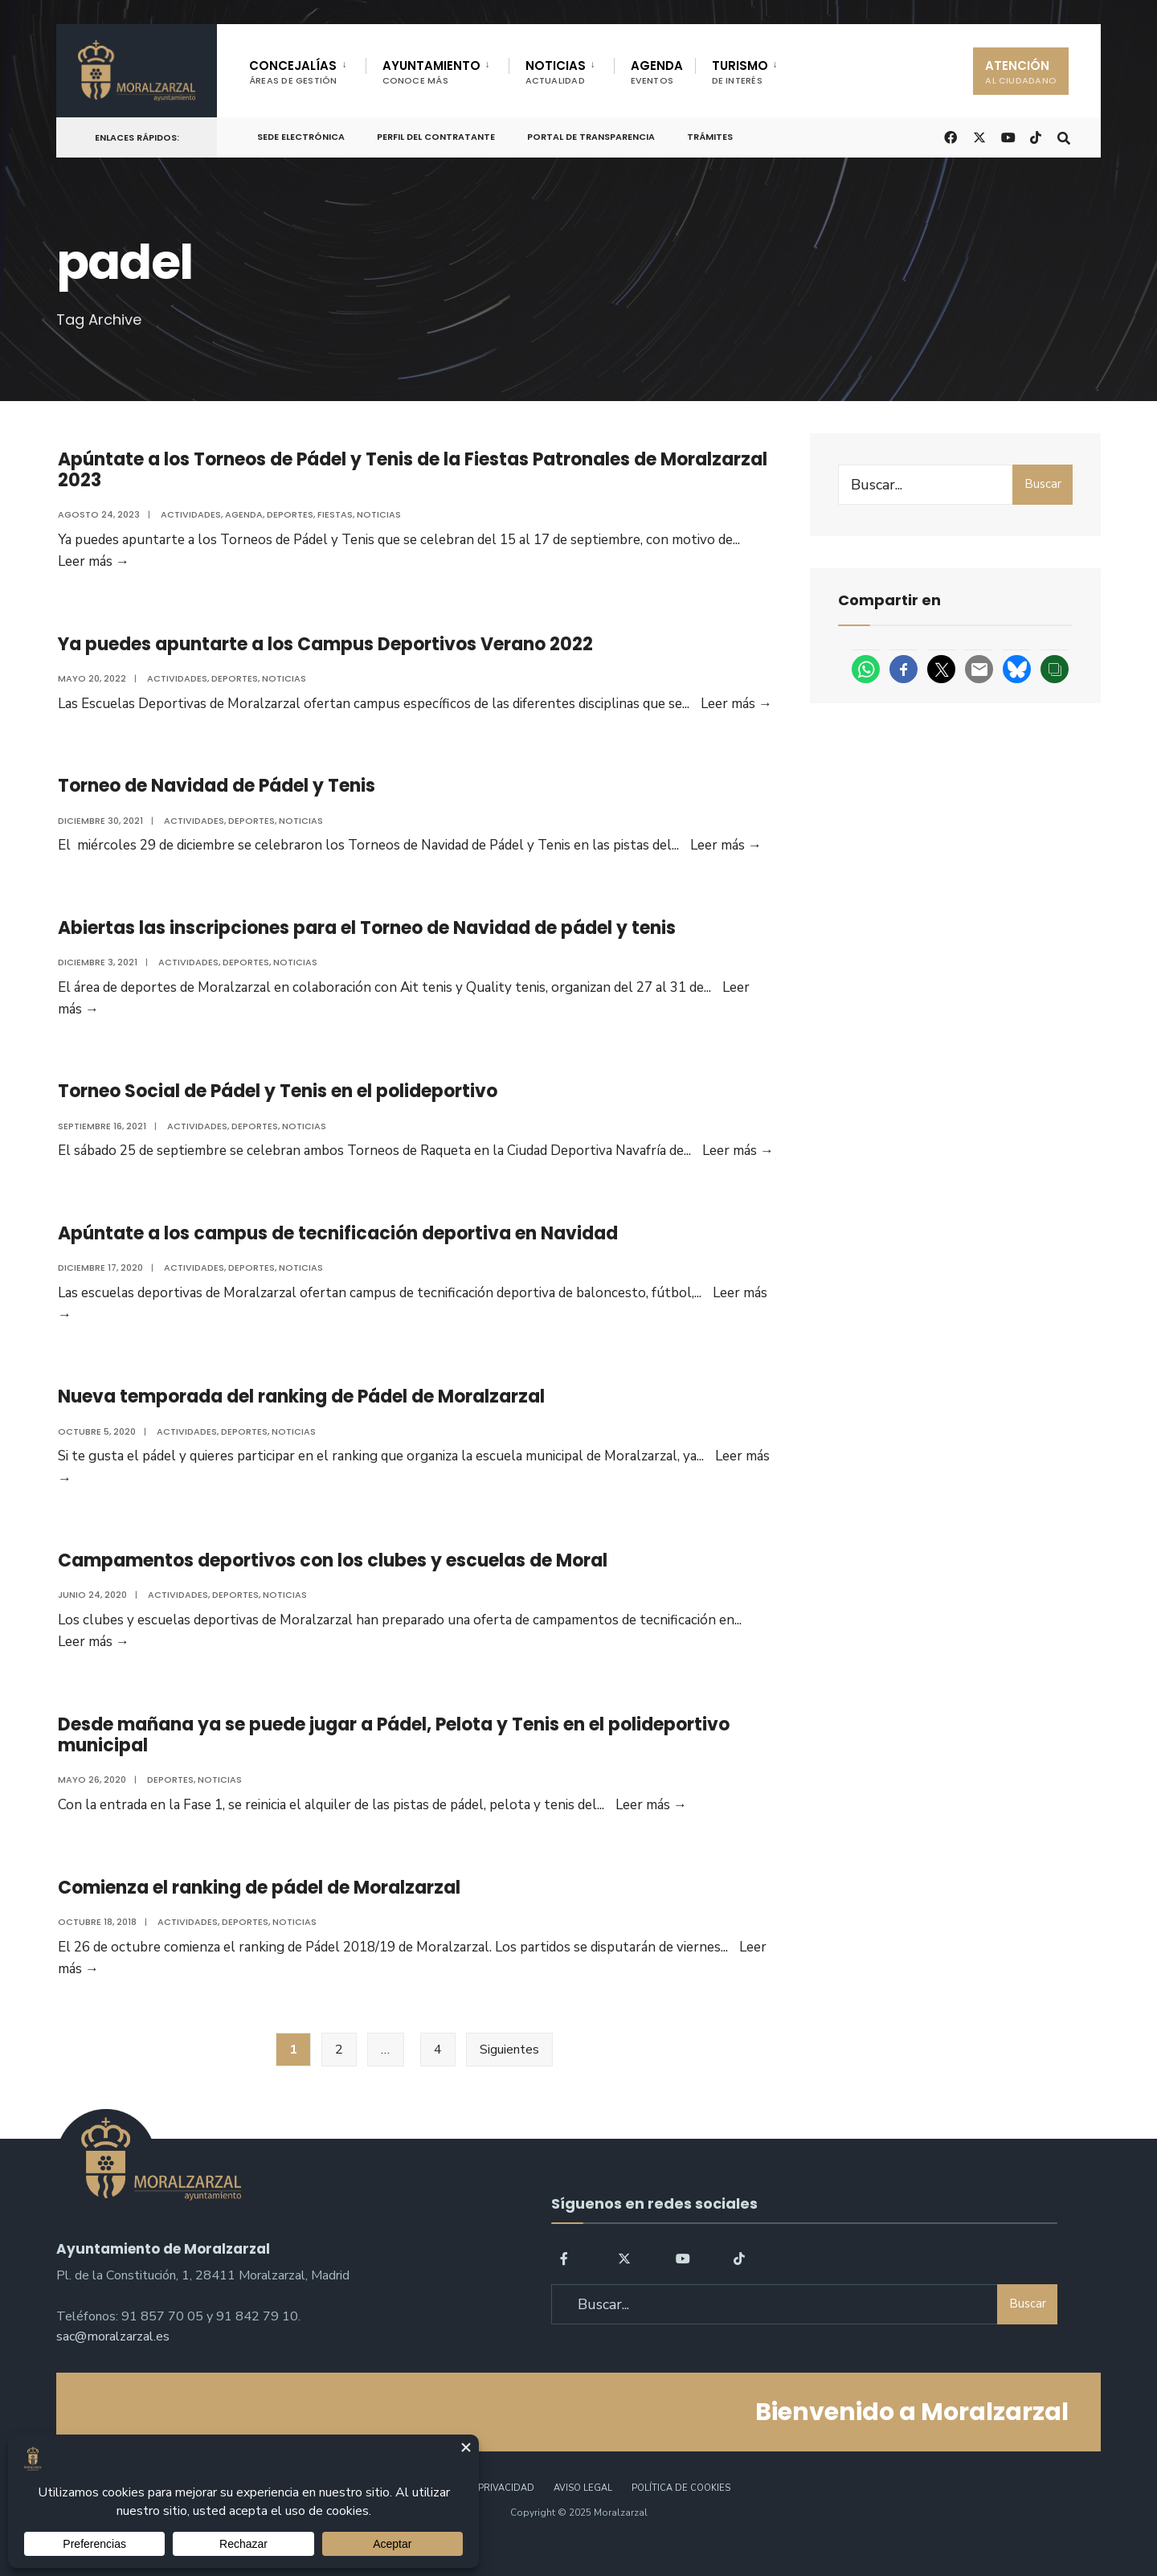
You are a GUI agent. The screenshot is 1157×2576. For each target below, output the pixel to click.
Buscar (1042, 484)
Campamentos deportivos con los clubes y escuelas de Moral (331, 1582)
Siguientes (509, 2080)
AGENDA (657, 72)
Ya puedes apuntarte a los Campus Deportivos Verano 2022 (323, 646)
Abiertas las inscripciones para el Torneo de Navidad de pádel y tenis (365, 936)
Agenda (242, 514)
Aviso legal (583, 2519)
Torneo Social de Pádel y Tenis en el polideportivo (276, 1103)
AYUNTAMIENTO (431, 72)
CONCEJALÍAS (293, 72)
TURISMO (740, 72)
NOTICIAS (555, 72)
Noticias (377, 514)
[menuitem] (307, 69)
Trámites (710, 136)
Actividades (189, 514)
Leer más (735, 707)
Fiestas (333, 514)
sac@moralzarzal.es (113, 2364)
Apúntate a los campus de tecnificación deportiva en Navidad (336, 1248)
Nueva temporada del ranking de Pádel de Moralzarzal (299, 1415)
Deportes (288, 514)
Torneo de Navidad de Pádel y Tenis (215, 792)
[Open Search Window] (1062, 136)
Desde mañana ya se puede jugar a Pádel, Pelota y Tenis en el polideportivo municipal (392, 1759)
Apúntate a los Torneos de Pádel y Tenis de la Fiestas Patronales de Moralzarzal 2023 (411, 470)
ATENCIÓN (1021, 72)
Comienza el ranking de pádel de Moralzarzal (257, 1914)
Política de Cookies (681, 2519)
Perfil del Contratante (436, 136)
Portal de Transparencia (591, 136)
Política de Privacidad (476, 2519)
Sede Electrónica (301, 136)
